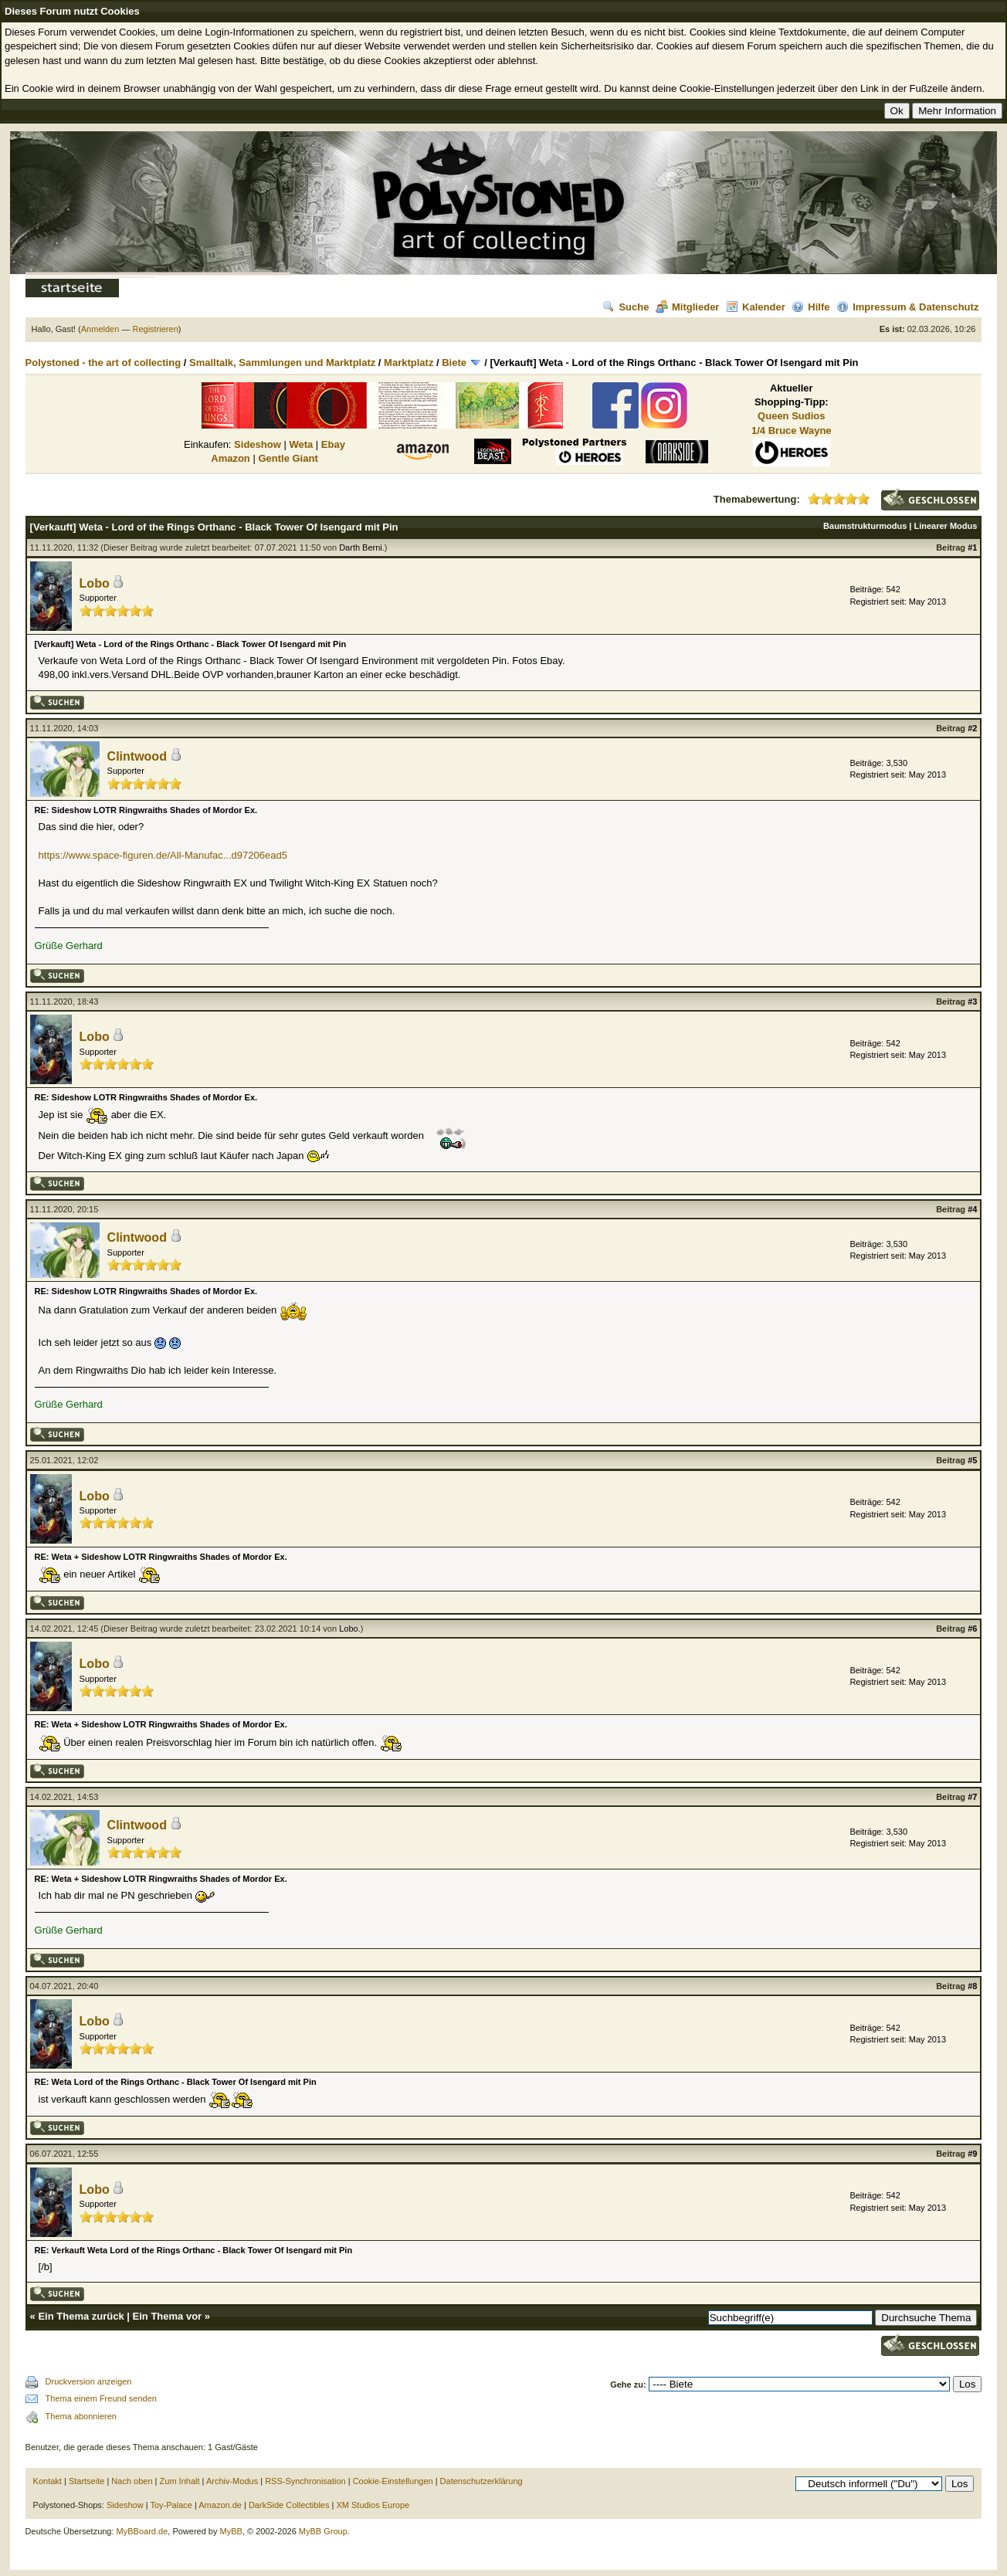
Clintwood (137, 756)
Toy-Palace (171, 2505)
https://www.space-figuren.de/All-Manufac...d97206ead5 (163, 855)
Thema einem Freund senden (101, 2398)
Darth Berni (360, 547)
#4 (972, 1209)
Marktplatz (408, 362)
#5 (972, 1460)
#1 (972, 547)
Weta (301, 444)
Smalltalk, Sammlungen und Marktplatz (282, 362)
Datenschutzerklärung (481, 2481)
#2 (972, 728)
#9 (972, 2153)
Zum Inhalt (180, 2481)
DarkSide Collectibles (289, 2505)
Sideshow (257, 444)
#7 (972, 1797)
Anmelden (100, 329)
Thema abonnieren (81, 2416)
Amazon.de (220, 2505)
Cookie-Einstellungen (393, 2481)
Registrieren (155, 329)
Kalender (755, 307)
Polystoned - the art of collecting (103, 362)
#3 (972, 1001)
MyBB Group (323, 2531)
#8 (972, 1986)
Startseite (86, 2481)
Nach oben (131, 2481)
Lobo (95, 583)
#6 (972, 1628)
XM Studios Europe (372, 2505)
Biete (454, 362)
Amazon (230, 458)
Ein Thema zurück (81, 2316)
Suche (625, 307)
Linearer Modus (945, 525)
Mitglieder (687, 307)
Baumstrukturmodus (865, 525)
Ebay (333, 444)
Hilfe (810, 307)
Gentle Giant (287, 458)
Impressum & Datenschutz (907, 307)
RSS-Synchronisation (305, 2481)
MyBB (231, 2531)
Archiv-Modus (232, 2481)
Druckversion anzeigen (89, 2381)
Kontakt (47, 2481)
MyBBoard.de (142, 2531)
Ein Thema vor (167, 2316)
